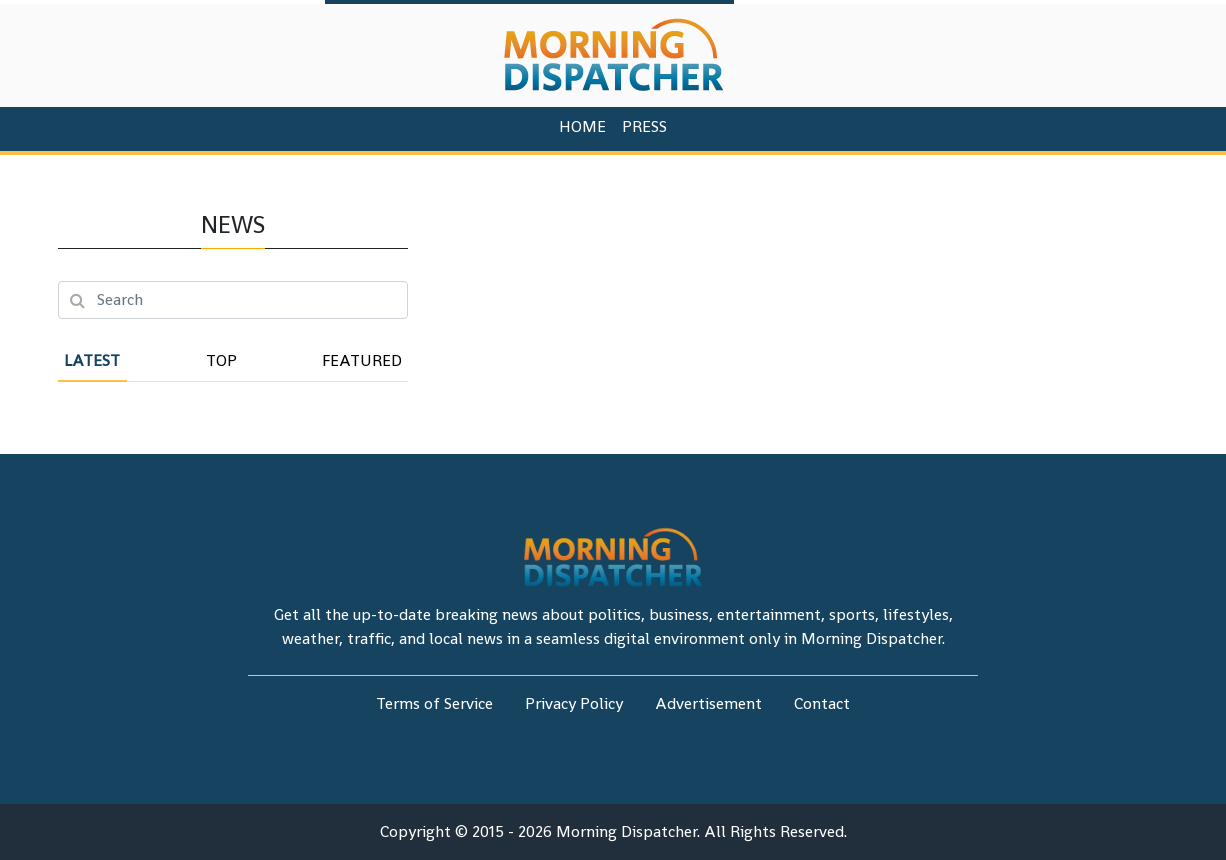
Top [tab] (221, 360)
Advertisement (708, 703)
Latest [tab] (92, 360)
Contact (822, 703)
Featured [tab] (362, 360)
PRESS (644, 126)
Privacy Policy (574, 703)
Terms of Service (434, 703)
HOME (582, 126)
